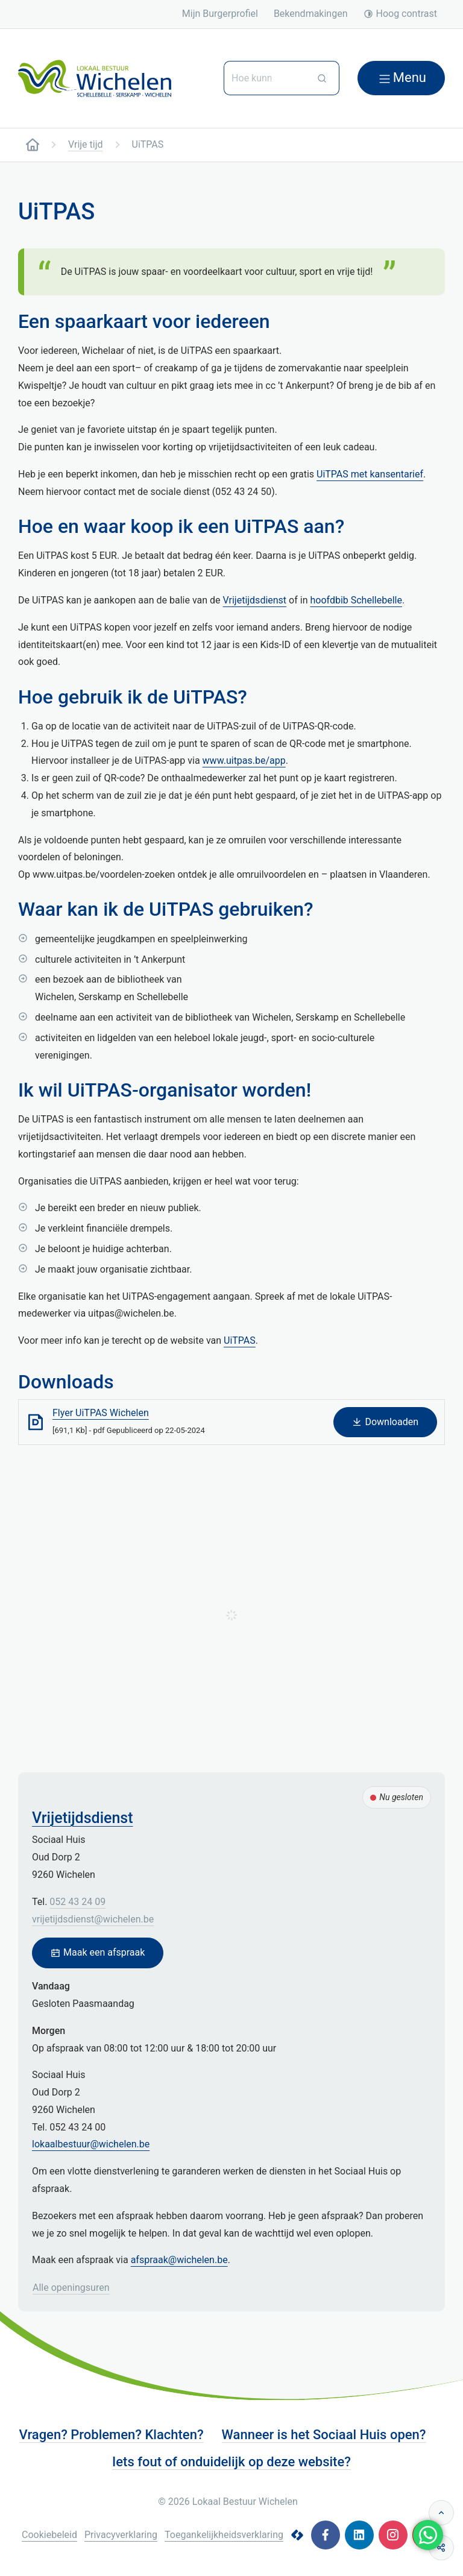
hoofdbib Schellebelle (356, 600)
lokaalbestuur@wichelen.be (91, 2144)
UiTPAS (240, 1340)
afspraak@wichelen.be (179, 2260)
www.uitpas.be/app (244, 760)
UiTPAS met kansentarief (370, 474)
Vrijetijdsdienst (255, 600)
